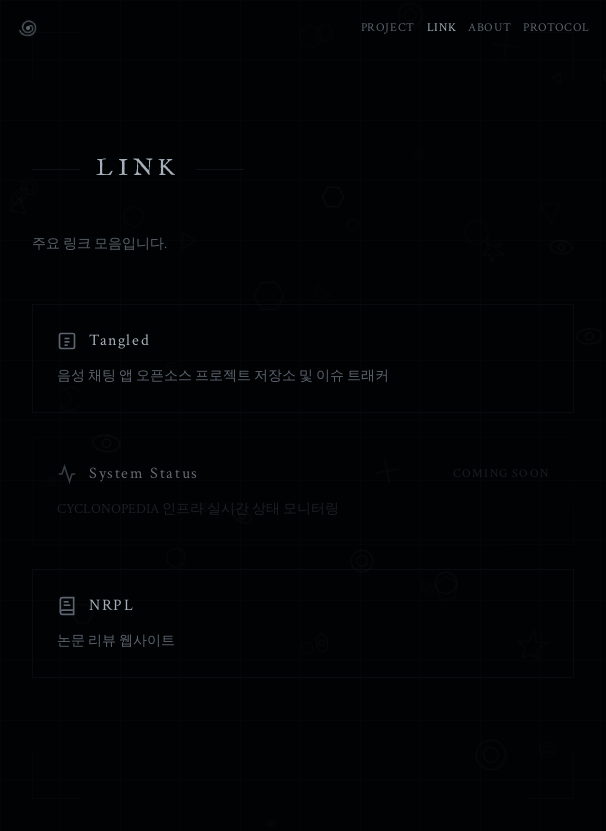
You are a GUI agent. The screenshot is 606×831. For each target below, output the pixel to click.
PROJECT (388, 27)
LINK (441, 27)
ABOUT (489, 27)
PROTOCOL (556, 27)
